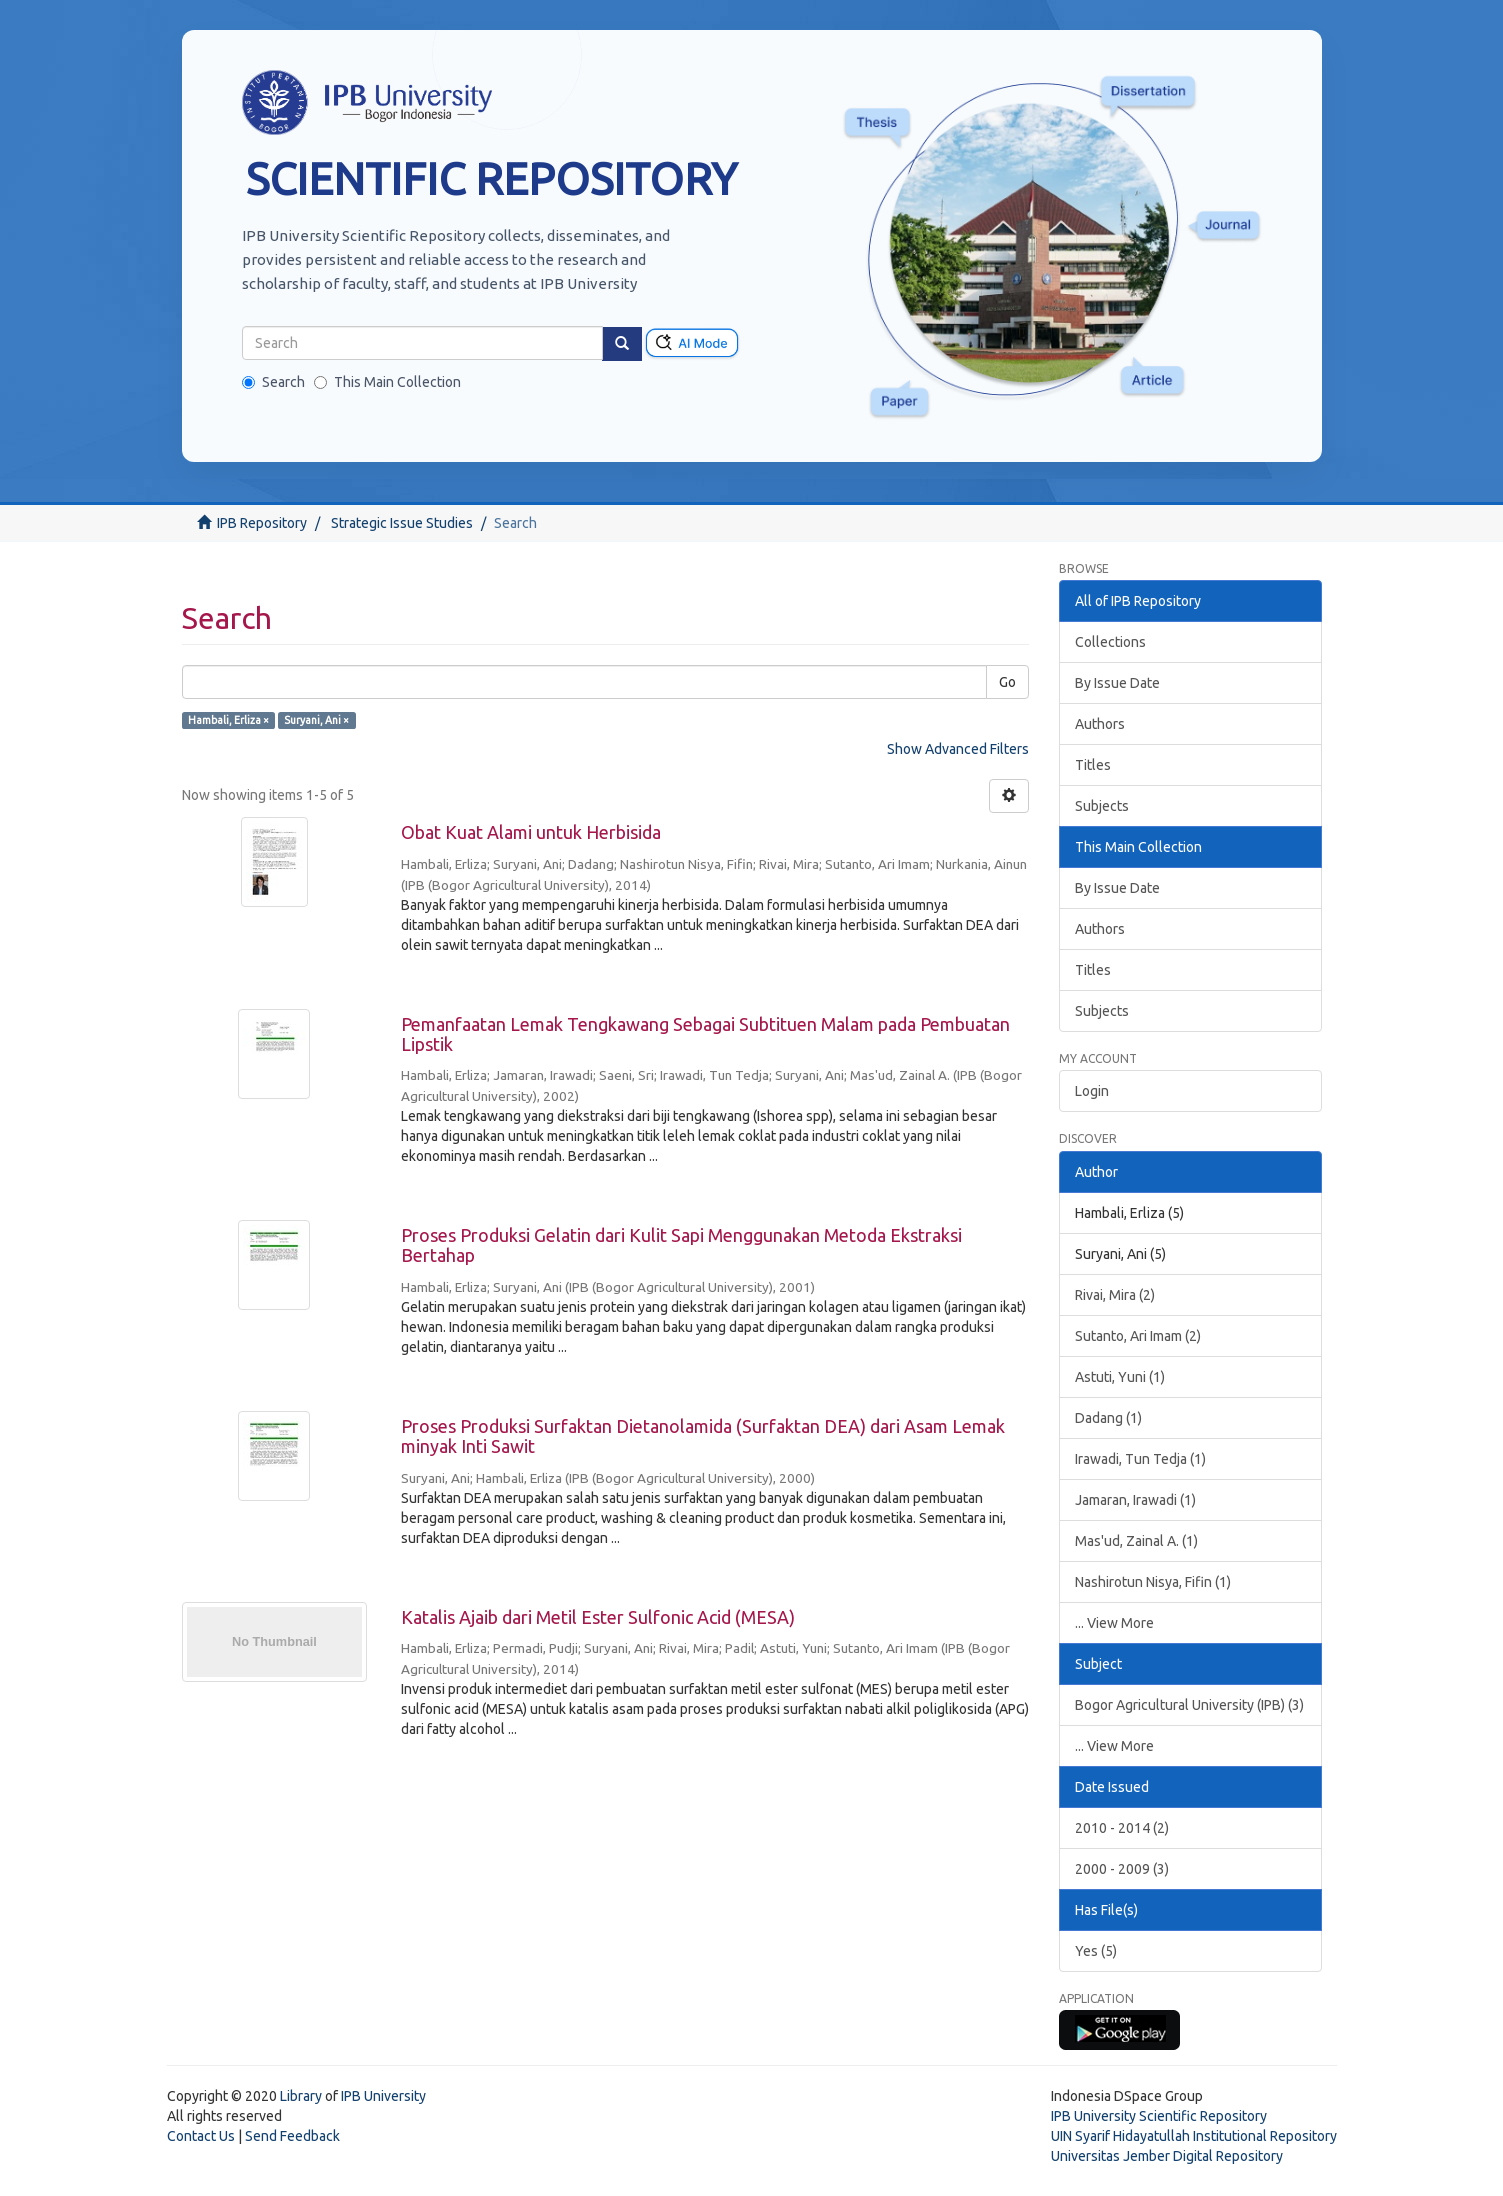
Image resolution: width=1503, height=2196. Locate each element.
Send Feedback (292, 2136)
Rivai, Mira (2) (1115, 1295)
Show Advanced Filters (958, 749)
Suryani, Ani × (316, 720)
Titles (1093, 765)
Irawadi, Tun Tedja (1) (1140, 1459)
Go (1007, 682)
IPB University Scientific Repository (1159, 2116)
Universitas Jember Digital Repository (1167, 2156)
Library (301, 2096)
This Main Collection (387, 382)
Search (273, 382)
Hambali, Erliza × (228, 720)
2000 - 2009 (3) (1122, 1869)
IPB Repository (262, 523)
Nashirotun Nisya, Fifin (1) (1153, 1582)
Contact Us (201, 2136)
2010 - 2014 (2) (1122, 1828)
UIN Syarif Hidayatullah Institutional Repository (1194, 2136)
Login (1092, 1091)
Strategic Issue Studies (402, 523)
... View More (1114, 1623)
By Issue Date (1117, 683)
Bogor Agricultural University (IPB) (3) (1189, 1705)
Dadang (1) (1108, 1418)
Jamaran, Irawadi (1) (1135, 1500)
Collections (1110, 642)
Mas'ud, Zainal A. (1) (1136, 1541)
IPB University (383, 2096)
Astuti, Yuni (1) (1120, 1377)
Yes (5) (1096, 1951)
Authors (1100, 724)
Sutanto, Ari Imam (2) (1138, 1336)
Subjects (1102, 806)
